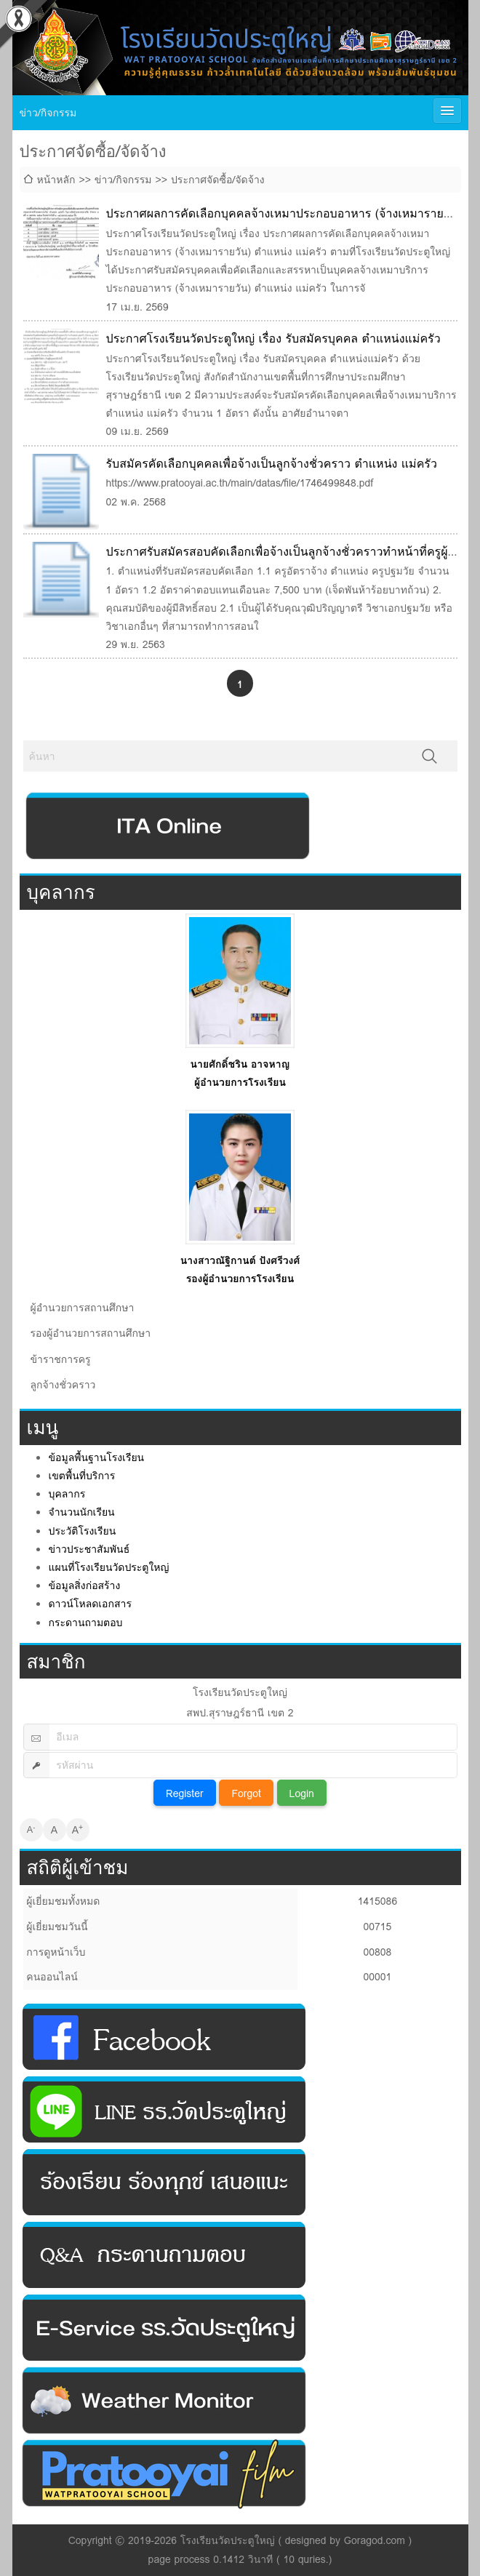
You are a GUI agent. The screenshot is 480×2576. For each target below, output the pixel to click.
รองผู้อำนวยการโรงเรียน (240, 1279)
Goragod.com (374, 2540)
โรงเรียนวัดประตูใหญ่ (227, 2540)
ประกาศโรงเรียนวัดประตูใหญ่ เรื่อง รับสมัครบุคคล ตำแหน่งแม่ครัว (273, 338)
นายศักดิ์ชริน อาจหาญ (240, 1064)
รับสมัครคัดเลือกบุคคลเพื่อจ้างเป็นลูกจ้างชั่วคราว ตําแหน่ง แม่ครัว (271, 464)
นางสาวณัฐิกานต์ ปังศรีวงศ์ (240, 1260)
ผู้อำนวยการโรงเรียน (240, 1082)
